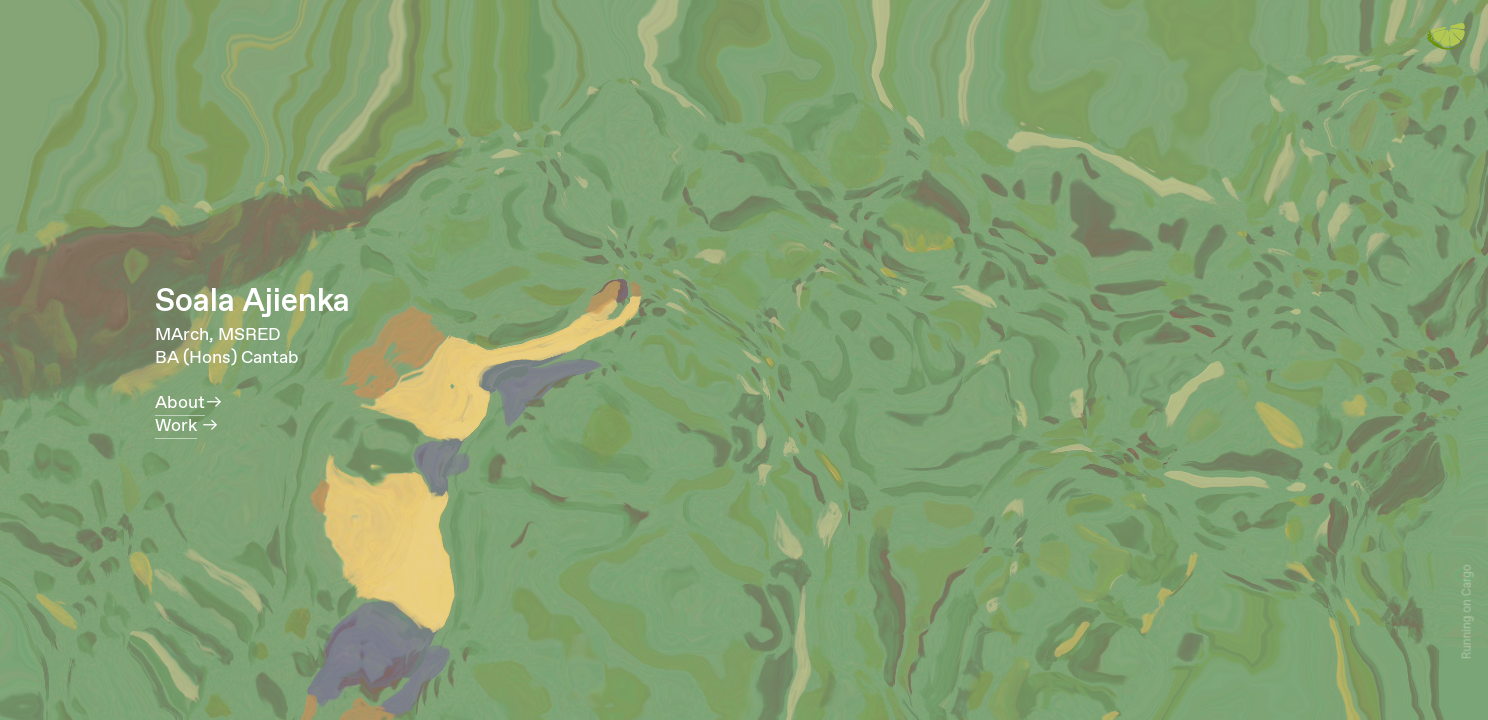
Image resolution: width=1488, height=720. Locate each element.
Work (176, 426)
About (180, 403)
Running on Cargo (1467, 612)
